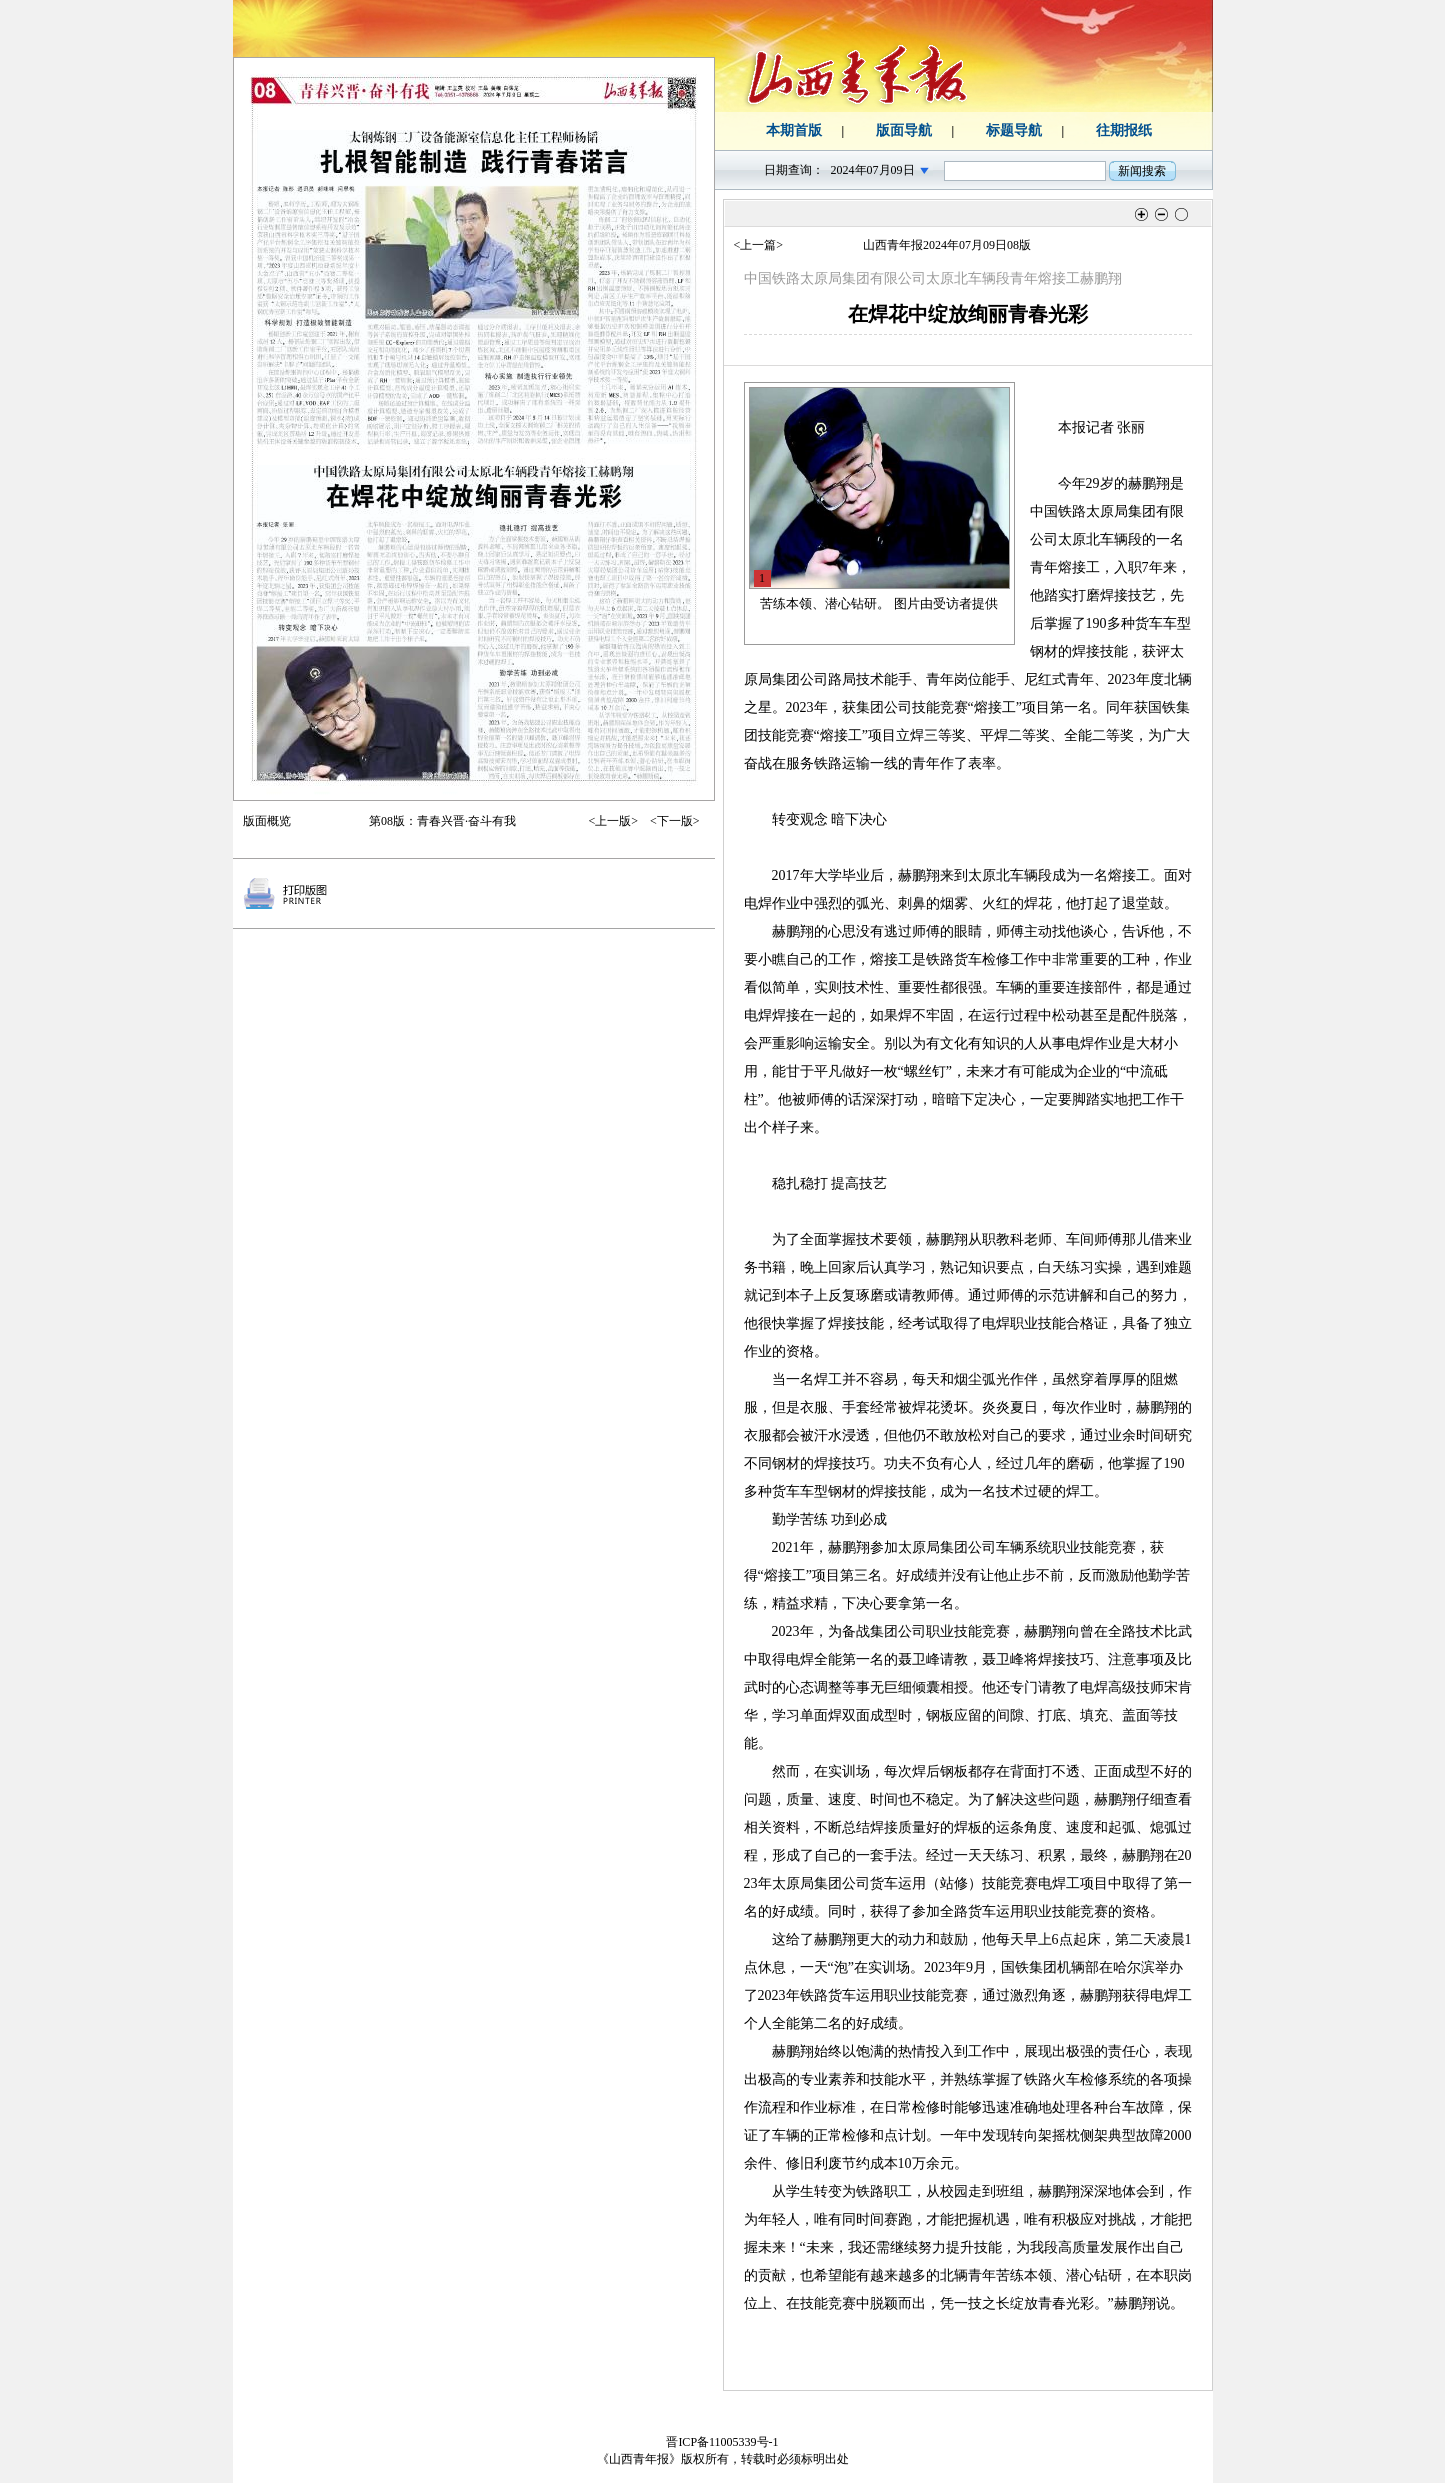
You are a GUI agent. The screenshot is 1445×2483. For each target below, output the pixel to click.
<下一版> (675, 821)
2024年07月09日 (873, 170)
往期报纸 (1124, 130)
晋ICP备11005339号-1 (722, 2442)
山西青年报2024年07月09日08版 (947, 245)
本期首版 (794, 130)
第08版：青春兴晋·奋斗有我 (442, 821)
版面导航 (904, 130)
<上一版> (613, 821)
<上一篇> (759, 245)
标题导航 (1014, 130)
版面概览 (267, 821)
